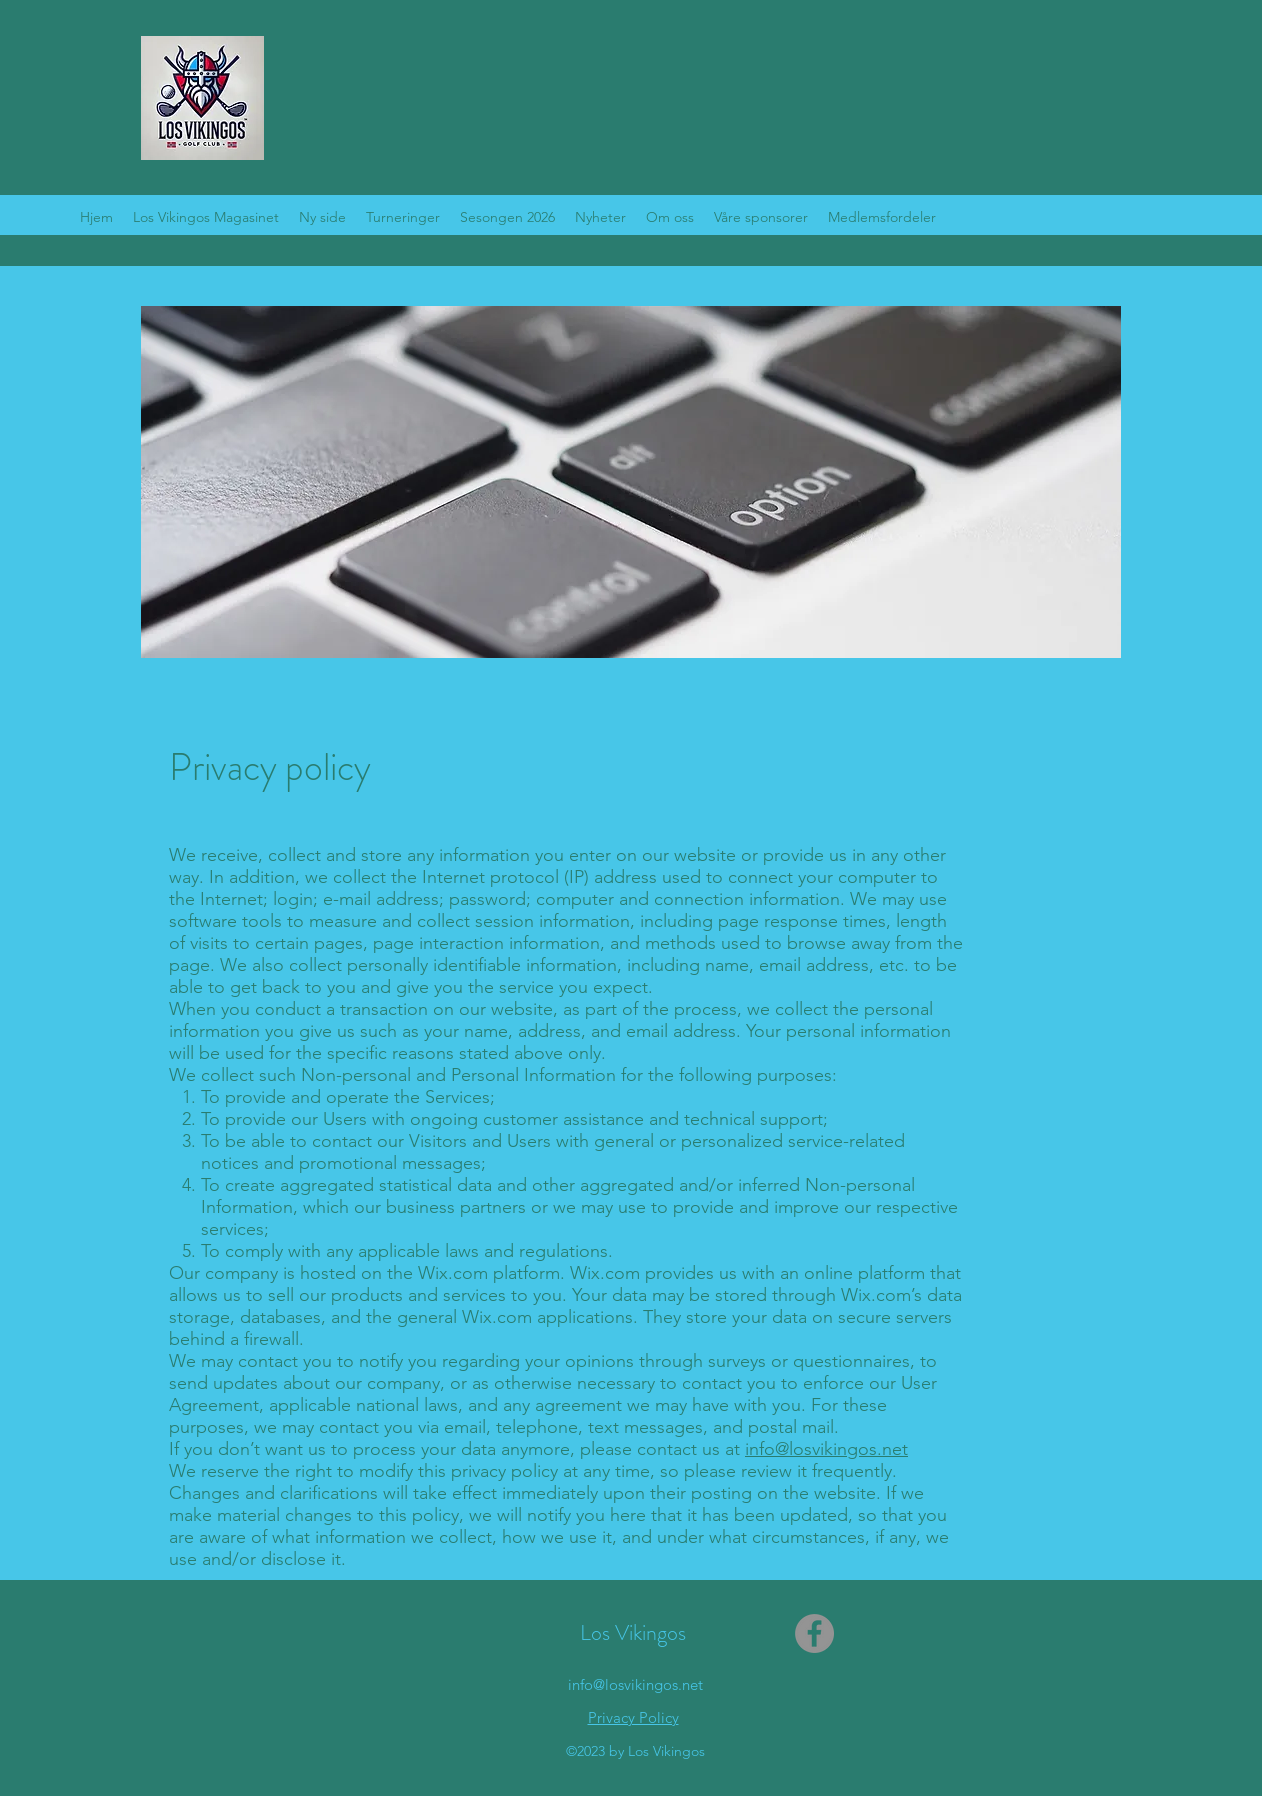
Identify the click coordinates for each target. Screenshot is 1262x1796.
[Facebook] (814, 1633)
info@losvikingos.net (826, 1449)
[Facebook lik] (916, 1634)
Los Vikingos (633, 1632)
